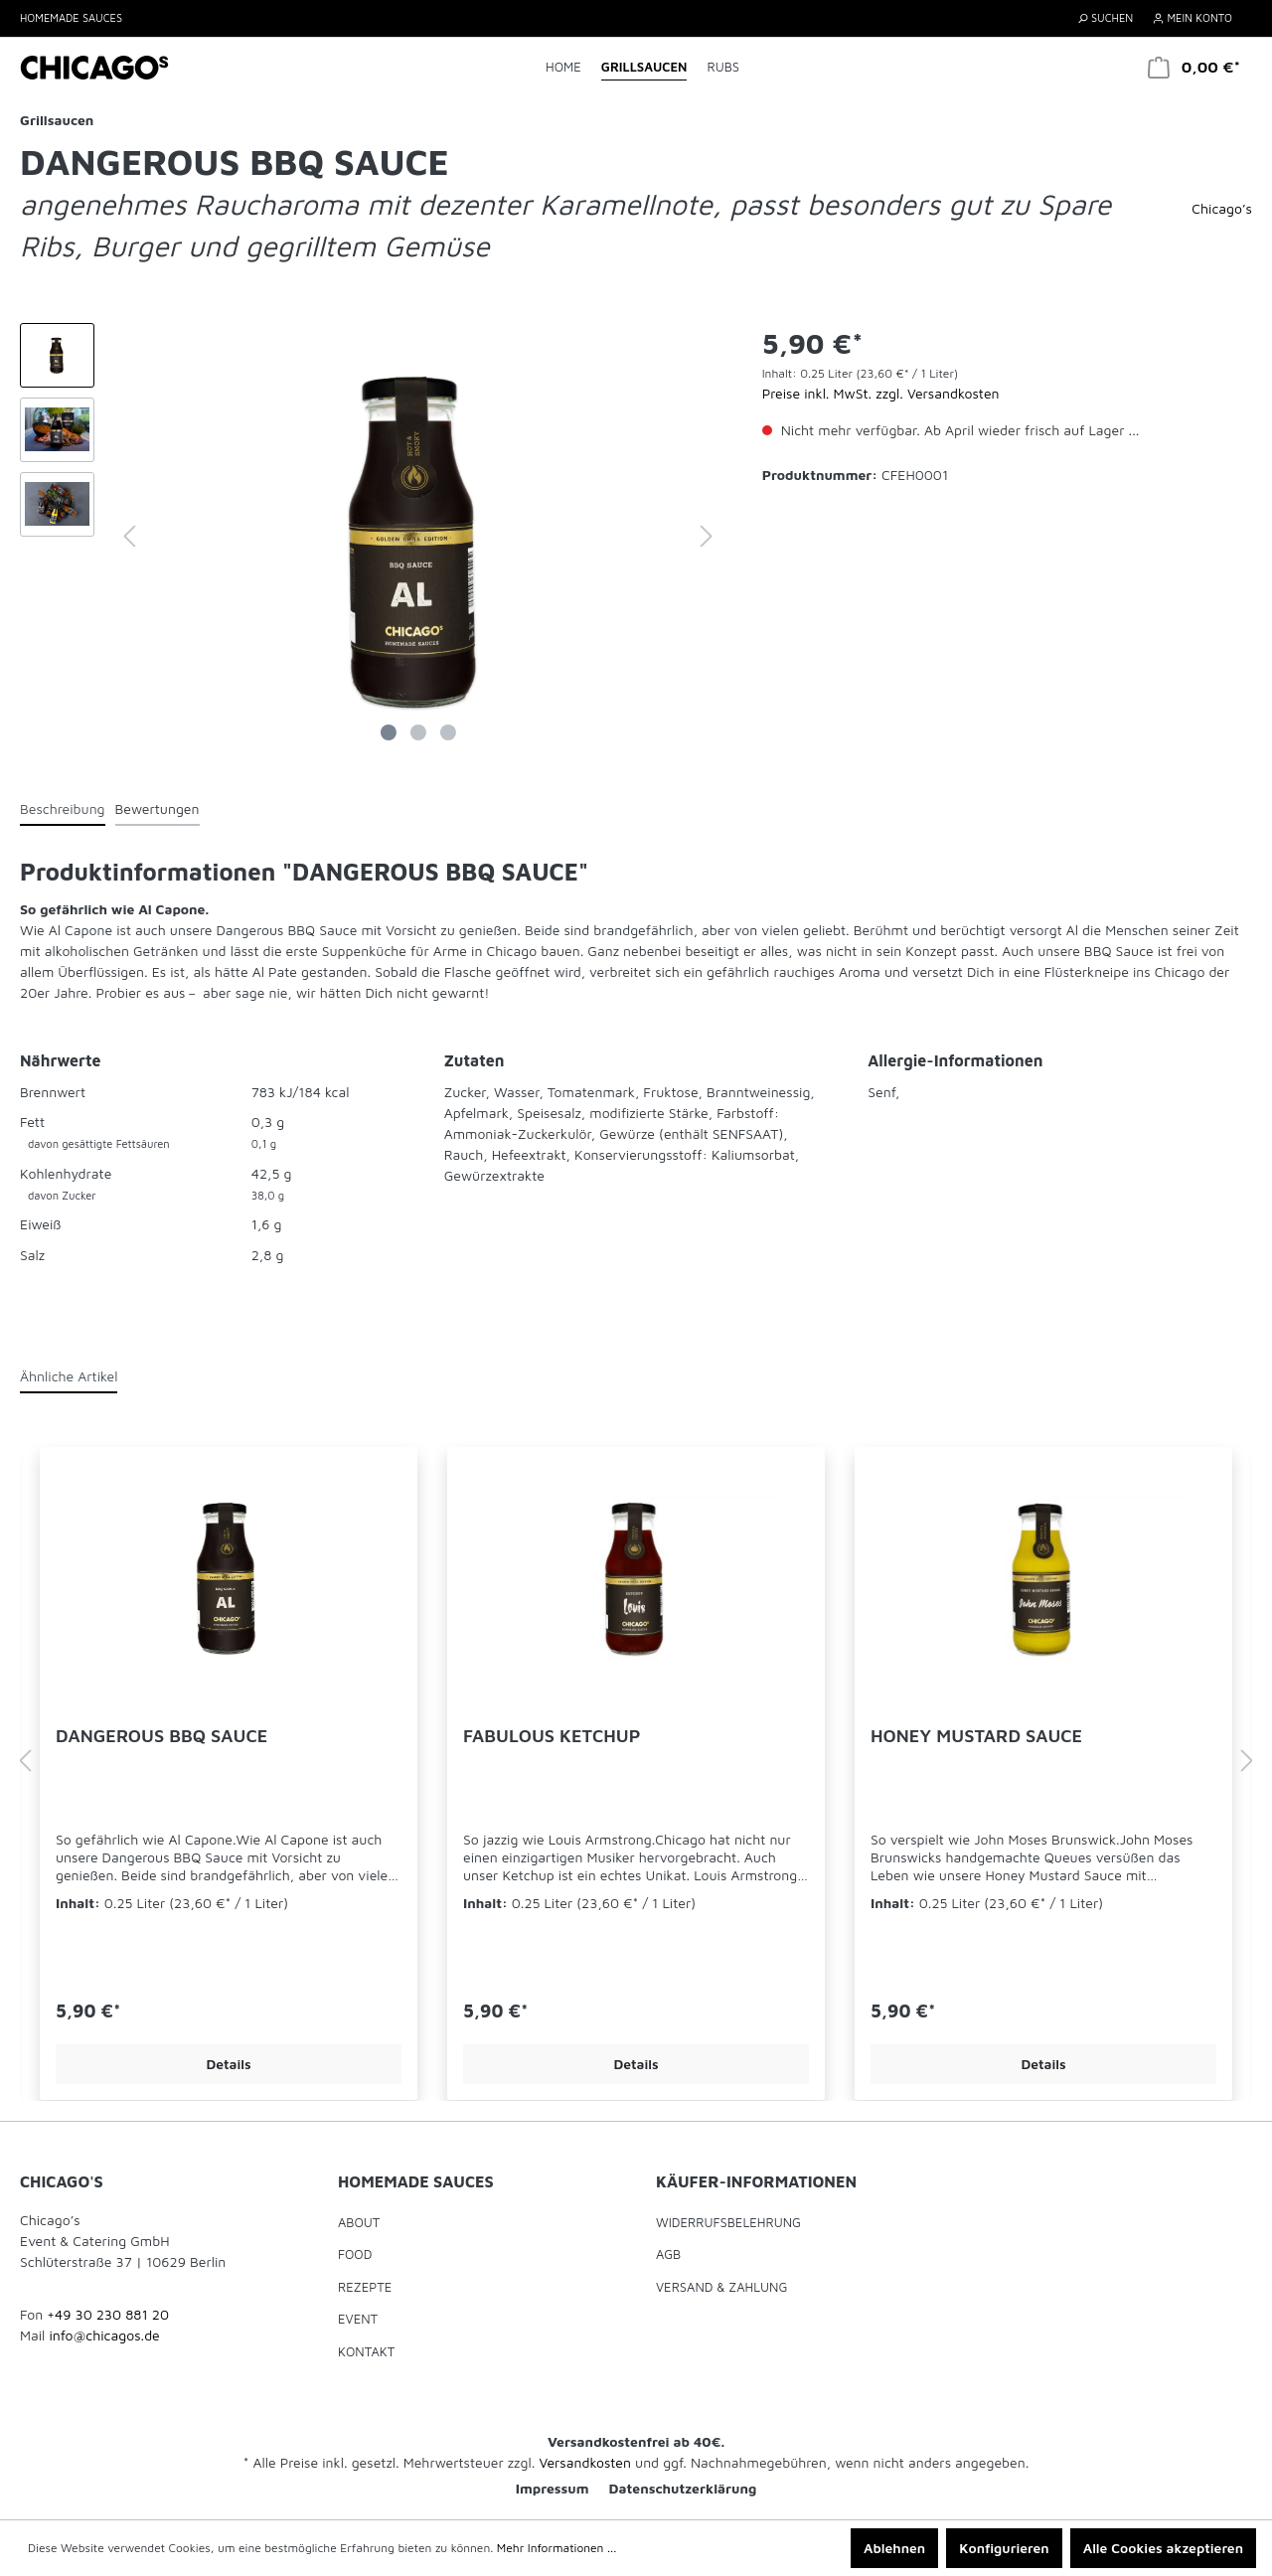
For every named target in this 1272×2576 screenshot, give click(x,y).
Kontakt (366, 2351)
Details (228, 2063)
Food (355, 2254)
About (359, 2222)
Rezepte (365, 2287)
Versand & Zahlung (721, 2287)
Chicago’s (1222, 208)
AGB (668, 2254)
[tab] (62, 808)
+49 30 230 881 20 (108, 2314)
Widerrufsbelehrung (728, 2222)
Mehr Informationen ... (556, 2547)
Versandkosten (585, 2462)
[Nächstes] (706, 536)
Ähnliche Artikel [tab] (68, 1376)
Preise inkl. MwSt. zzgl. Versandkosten (881, 393)
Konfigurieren (1003, 2547)
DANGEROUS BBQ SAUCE (161, 1735)
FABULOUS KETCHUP (551, 1735)
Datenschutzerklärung (683, 2488)
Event (358, 2319)
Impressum (552, 2488)
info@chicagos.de (104, 2335)
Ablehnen (894, 2547)
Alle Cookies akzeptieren (1163, 2547)
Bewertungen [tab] (157, 808)
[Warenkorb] (1194, 67)
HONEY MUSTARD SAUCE (976, 1735)
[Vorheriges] (129, 536)
